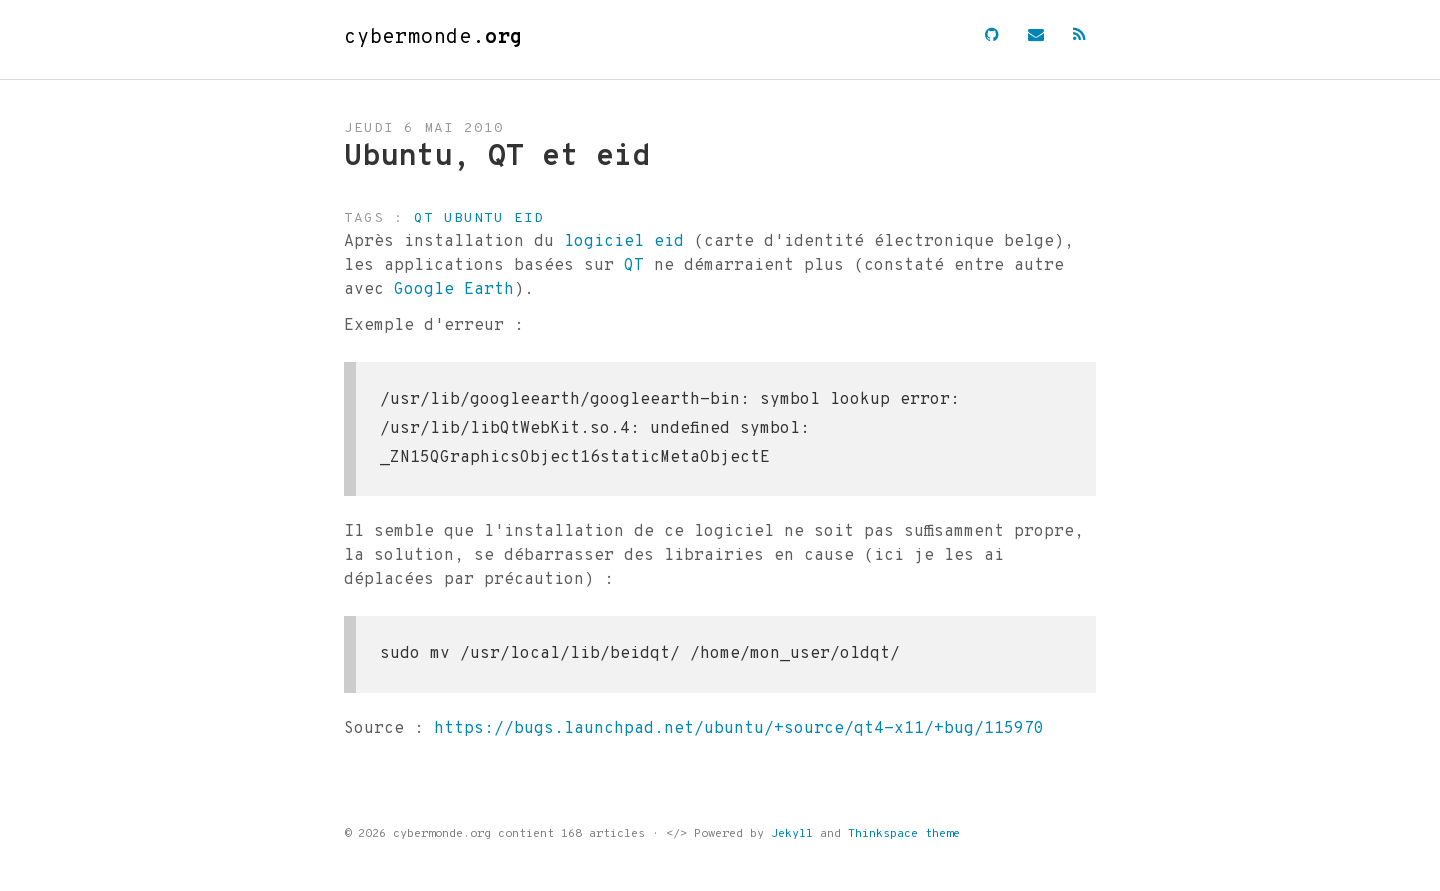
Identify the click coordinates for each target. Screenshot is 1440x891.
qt (424, 218)
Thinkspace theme (904, 834)
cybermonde (433, 38)
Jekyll (792, 834)
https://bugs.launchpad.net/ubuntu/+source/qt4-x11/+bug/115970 (739, 729)
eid (529, 218)
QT (634, 266)
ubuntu (474, 218)
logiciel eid (624, 242)
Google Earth (454, 290)
